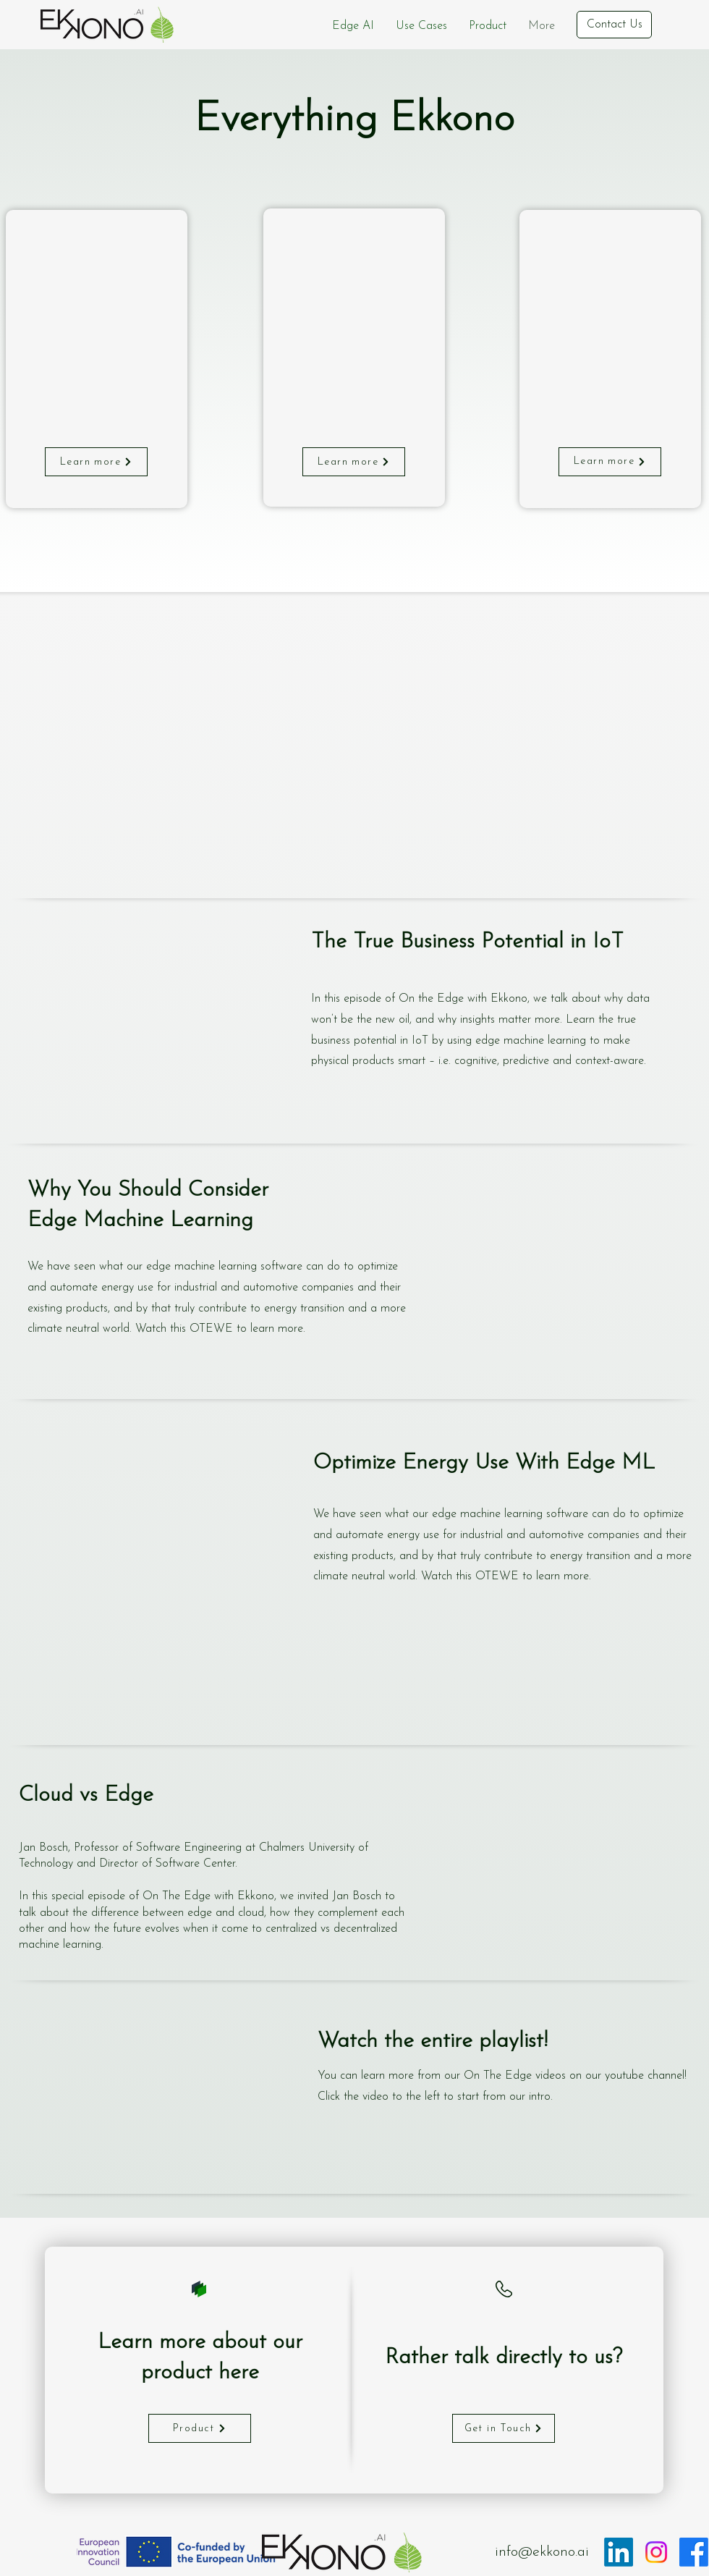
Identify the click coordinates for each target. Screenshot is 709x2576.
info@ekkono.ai (542, 2552)
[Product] (199, 2428)
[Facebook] (693, 2552)
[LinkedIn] (618, 2552)
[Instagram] (656, 2552)
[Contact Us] (614, 24)
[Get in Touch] (503, 2428)
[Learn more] (96, 461)
